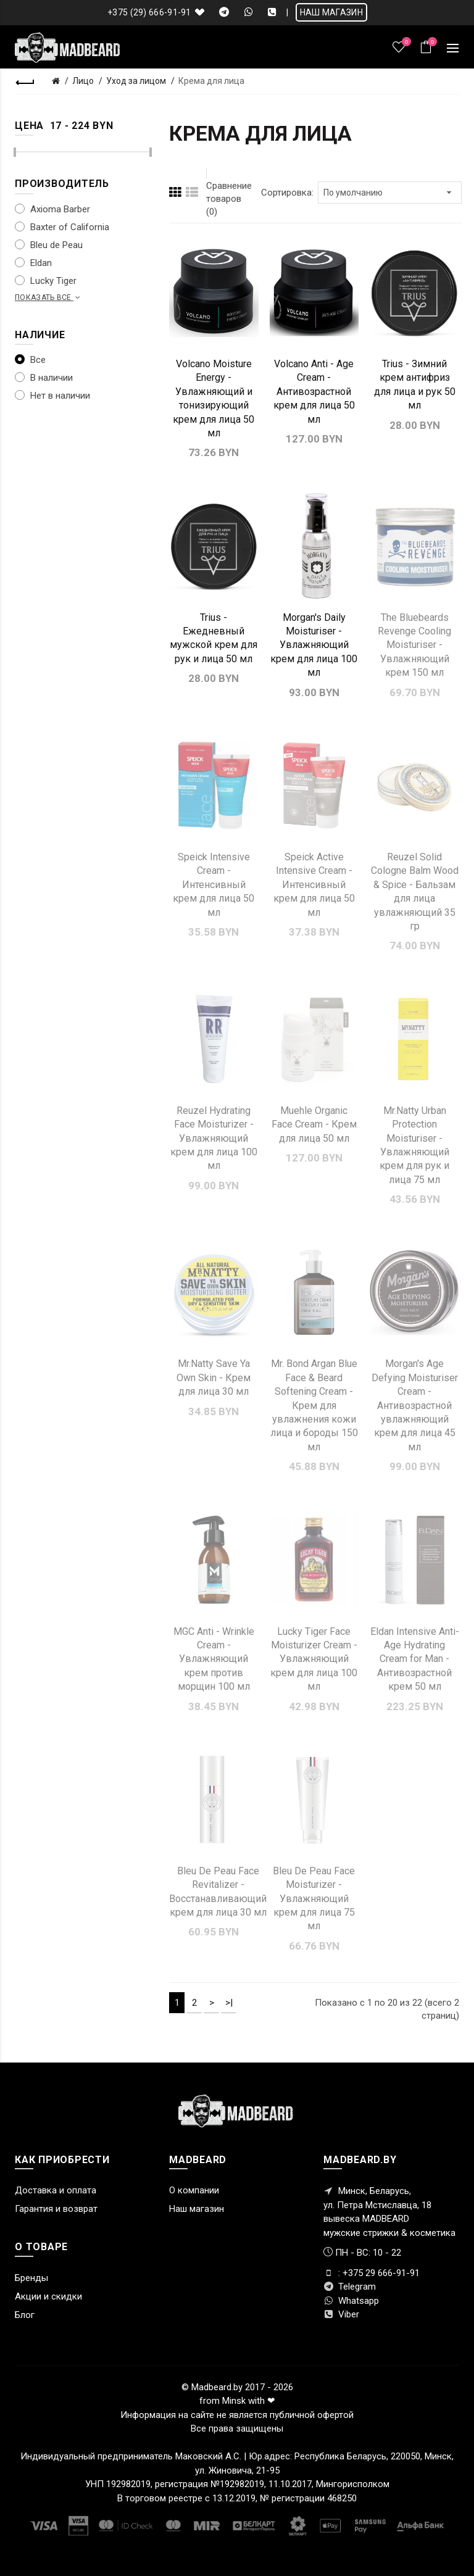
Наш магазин (196, 2208)
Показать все (49, 297)
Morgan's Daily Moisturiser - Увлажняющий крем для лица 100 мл (313, 645)
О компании (194, 2190)
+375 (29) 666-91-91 (149, 12)
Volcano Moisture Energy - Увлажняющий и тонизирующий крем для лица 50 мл (213, 398)
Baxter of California (62, 227)
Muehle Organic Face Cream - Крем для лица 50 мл (314, 1124)
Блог (25, 2314)
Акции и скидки (48, 2296)
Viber (341, 2314)
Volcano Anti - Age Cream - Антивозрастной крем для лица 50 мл (314, 391)
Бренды (31, 2277)
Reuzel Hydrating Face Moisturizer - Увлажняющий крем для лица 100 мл (213, 1138)
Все (30, 359)
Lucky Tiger (46, 280)
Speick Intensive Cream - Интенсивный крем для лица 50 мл (213, 884)
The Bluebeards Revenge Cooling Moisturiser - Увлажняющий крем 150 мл (414, 645)
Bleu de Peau (49, 245)
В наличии (44, 377)
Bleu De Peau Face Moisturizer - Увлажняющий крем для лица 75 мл (314, 1898)
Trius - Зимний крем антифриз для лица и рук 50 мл (414, 384)
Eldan (33, 262)
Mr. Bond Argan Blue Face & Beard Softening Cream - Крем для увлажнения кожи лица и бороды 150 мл (314, 1405)
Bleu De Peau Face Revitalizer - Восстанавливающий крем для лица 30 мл (218, 1891)
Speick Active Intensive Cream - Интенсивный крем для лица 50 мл (314, 884)
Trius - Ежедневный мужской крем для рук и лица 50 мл (213, 638)
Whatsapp (351, 2300)
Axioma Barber (52, 209)
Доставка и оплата (55, 2190)
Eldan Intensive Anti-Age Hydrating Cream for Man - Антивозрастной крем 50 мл (414, 1659)
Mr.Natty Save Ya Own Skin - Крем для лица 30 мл (214, 1377)
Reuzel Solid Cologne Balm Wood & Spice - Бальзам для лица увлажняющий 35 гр (415, 891)
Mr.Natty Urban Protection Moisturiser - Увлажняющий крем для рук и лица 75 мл (414, 1145)
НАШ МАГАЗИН (331, 12)
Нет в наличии (52, 395)
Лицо (83, 81)
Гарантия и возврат (56, 2208)
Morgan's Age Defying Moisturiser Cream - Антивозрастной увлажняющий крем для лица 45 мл (415, 1405)
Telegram (349, 2286)
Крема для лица (211, 81)
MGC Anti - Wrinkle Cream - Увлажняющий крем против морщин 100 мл (213, 1659)
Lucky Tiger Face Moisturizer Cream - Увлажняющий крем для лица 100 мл (313, 1659)
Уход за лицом (136, 81)
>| (229, 2002)
